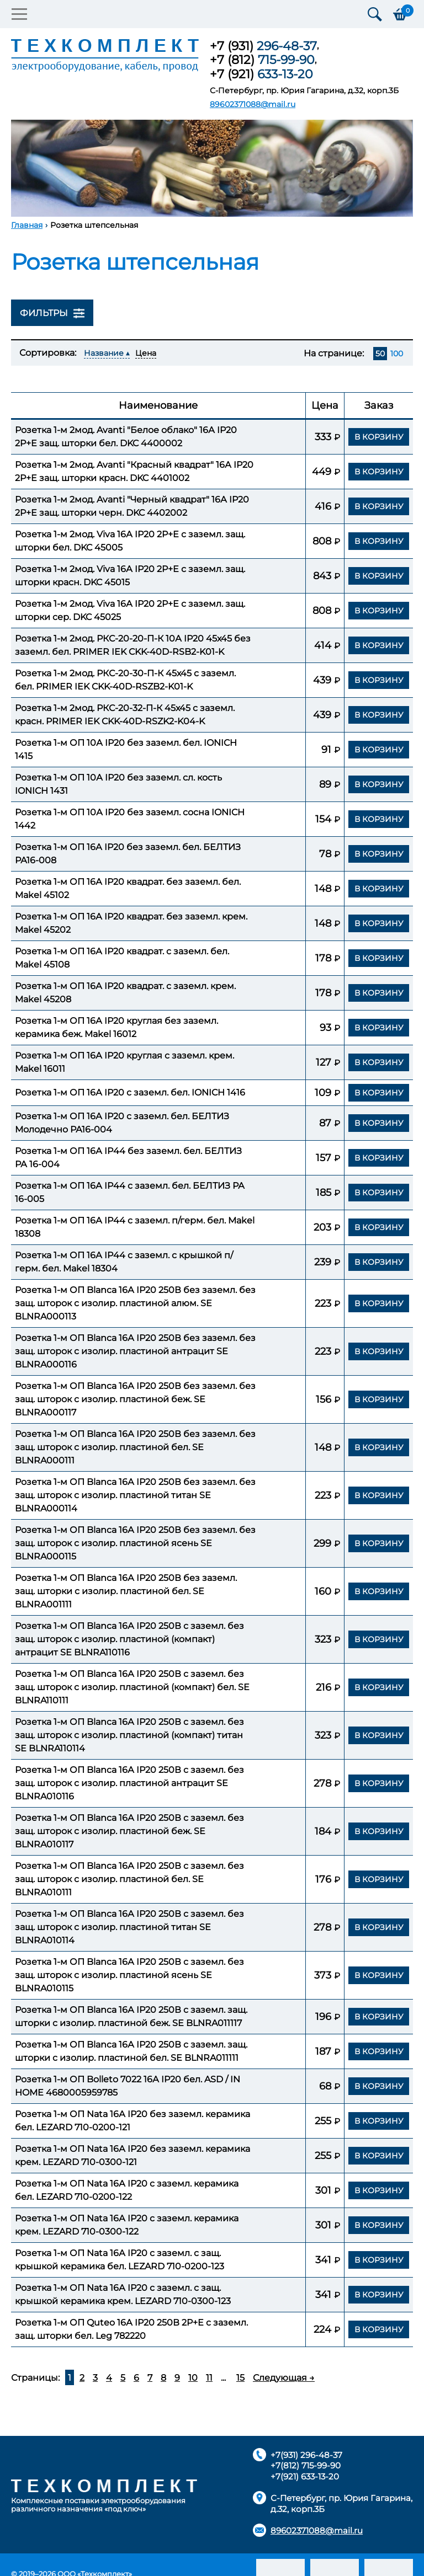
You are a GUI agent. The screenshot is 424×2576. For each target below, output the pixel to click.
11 (209, 2377)
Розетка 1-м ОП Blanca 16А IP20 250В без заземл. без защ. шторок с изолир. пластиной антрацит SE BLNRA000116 (135, 1351)
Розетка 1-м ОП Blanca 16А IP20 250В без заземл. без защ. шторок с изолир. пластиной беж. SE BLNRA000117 (135, 1399)
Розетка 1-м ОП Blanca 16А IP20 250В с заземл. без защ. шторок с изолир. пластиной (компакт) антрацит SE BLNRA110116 (129, 1639)
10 (193, 2377)
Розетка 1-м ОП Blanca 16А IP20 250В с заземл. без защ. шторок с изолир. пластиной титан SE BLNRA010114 (129, 1927)
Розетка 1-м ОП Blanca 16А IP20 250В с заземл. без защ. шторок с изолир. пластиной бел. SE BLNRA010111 (129, 1879)
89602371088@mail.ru (252, 104)
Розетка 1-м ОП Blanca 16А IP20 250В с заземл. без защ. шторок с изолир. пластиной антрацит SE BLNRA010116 (129, 1783)
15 (240, 2377)
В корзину (379, 436)
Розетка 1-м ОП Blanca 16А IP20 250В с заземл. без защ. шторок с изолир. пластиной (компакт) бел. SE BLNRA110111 (132, 1687)
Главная (27, 225)
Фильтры (52, 312)
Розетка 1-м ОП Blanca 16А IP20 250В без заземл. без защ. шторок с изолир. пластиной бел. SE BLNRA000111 (135, 1447)
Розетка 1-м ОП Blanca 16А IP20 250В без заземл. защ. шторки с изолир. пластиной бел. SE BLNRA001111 (126, 1591)
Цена (145, 353)
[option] (212, 168)
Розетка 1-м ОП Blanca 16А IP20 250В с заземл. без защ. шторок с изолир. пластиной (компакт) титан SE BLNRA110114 (129, 1735)
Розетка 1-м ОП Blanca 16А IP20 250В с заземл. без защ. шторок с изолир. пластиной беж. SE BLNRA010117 (129, 1831)
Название (104, 353)
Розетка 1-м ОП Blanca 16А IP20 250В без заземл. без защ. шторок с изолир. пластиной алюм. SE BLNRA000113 (135, 1303)
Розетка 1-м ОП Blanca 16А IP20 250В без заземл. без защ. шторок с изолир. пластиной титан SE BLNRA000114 (135, 1495)
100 (396, 354)
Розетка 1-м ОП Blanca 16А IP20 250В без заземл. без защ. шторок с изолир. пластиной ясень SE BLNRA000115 (135, 1543)
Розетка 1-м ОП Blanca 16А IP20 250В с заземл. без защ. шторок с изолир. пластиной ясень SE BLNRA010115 (129, 1975)
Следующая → (284, 2377)
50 (380, 354)
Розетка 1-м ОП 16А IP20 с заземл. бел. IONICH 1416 (130, 1092)
